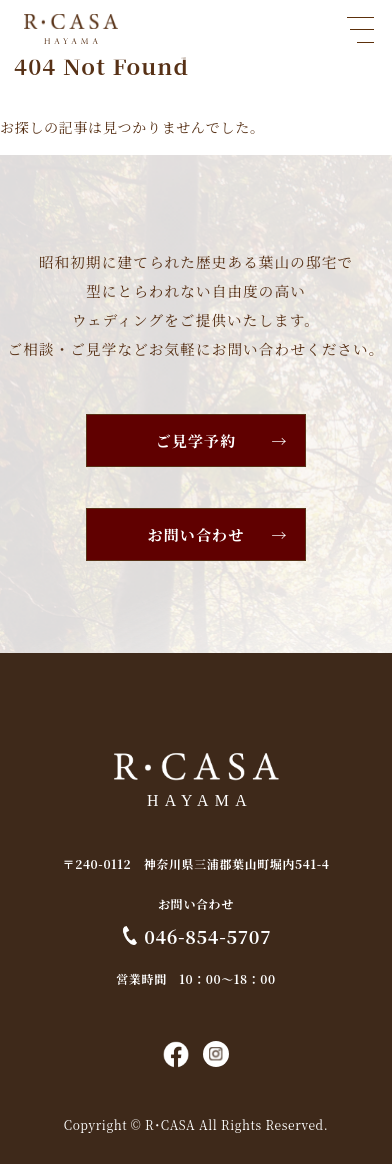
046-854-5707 (207, 935)
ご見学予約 (196, 440)
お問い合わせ (196, 534)
